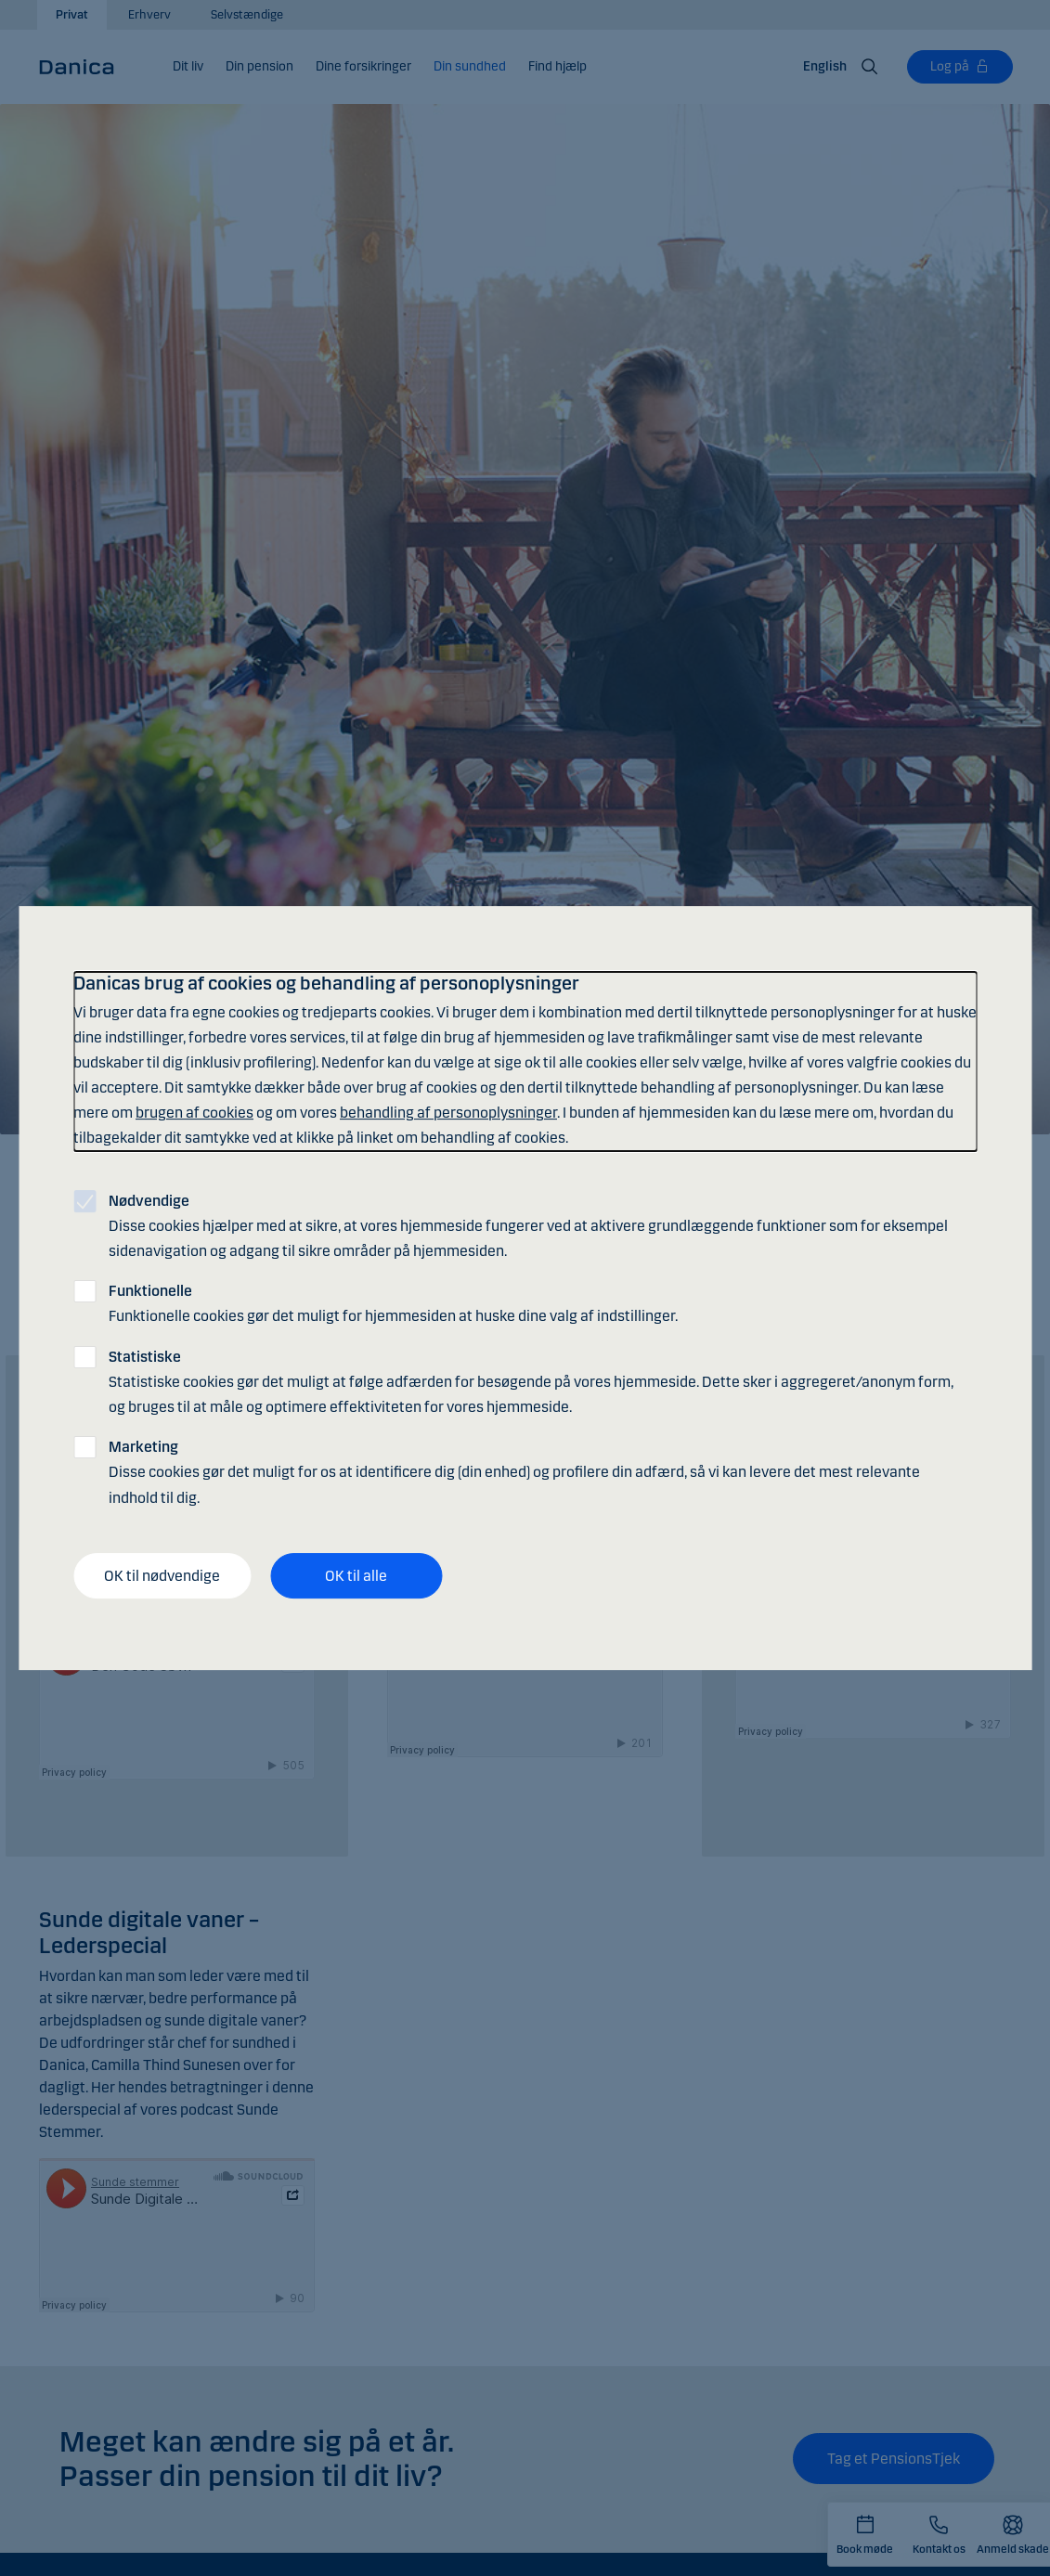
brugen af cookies (194, 1112)
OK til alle (356, 1576)
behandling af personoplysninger (448, 1112)
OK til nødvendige (162, 1576)
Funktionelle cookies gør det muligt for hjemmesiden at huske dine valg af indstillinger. (393, 1303)
